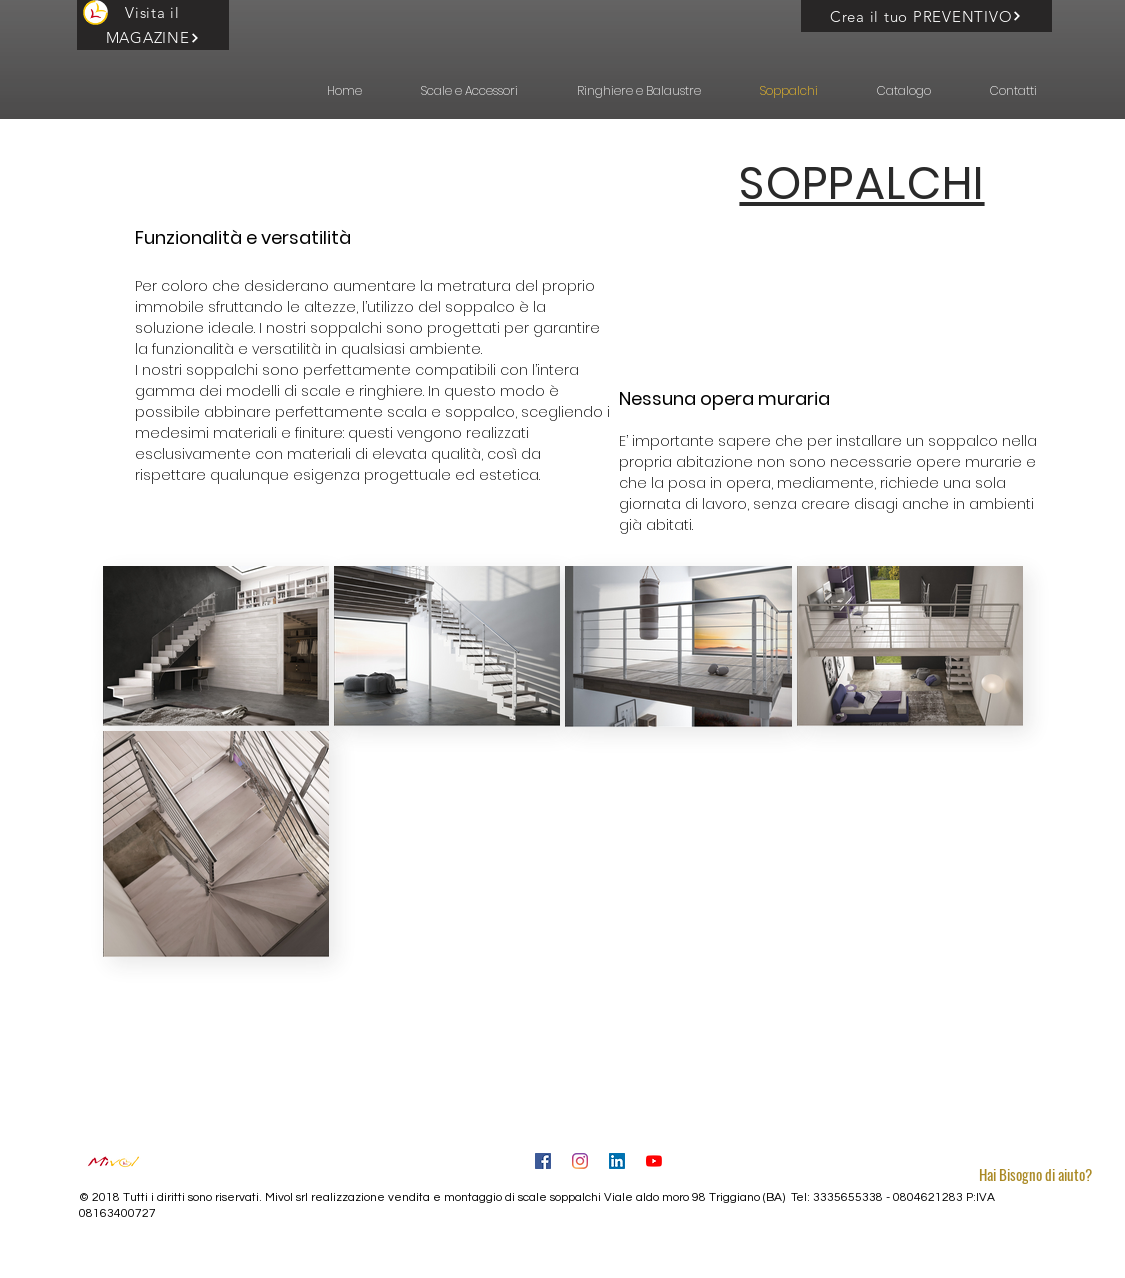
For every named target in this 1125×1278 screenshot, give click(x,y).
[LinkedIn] (617, 1161)
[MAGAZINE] (153, 37)
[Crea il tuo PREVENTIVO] (926, 16)
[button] (455, 91)
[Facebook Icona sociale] (543, 1161)
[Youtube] (654, 1161)
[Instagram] (580, 1161)
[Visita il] (153, 12)
